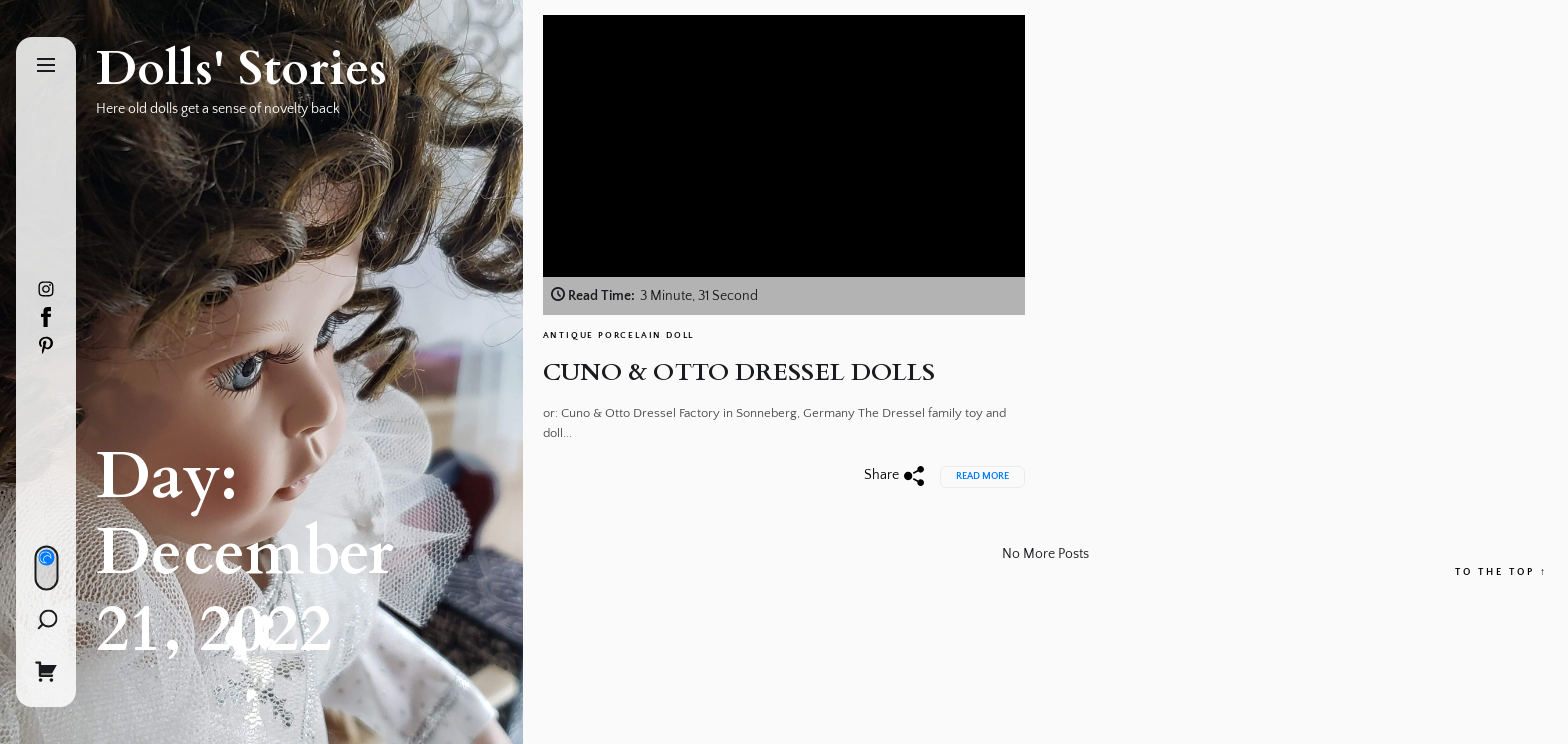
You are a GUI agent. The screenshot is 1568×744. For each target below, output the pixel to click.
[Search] (46, 620)
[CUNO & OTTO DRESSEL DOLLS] (784, 165)
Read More (982, 476)
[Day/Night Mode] (46, 568)
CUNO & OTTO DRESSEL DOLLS (739, 372)
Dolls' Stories (241, 69)
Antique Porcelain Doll (619, 335)
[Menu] (46, 66)
